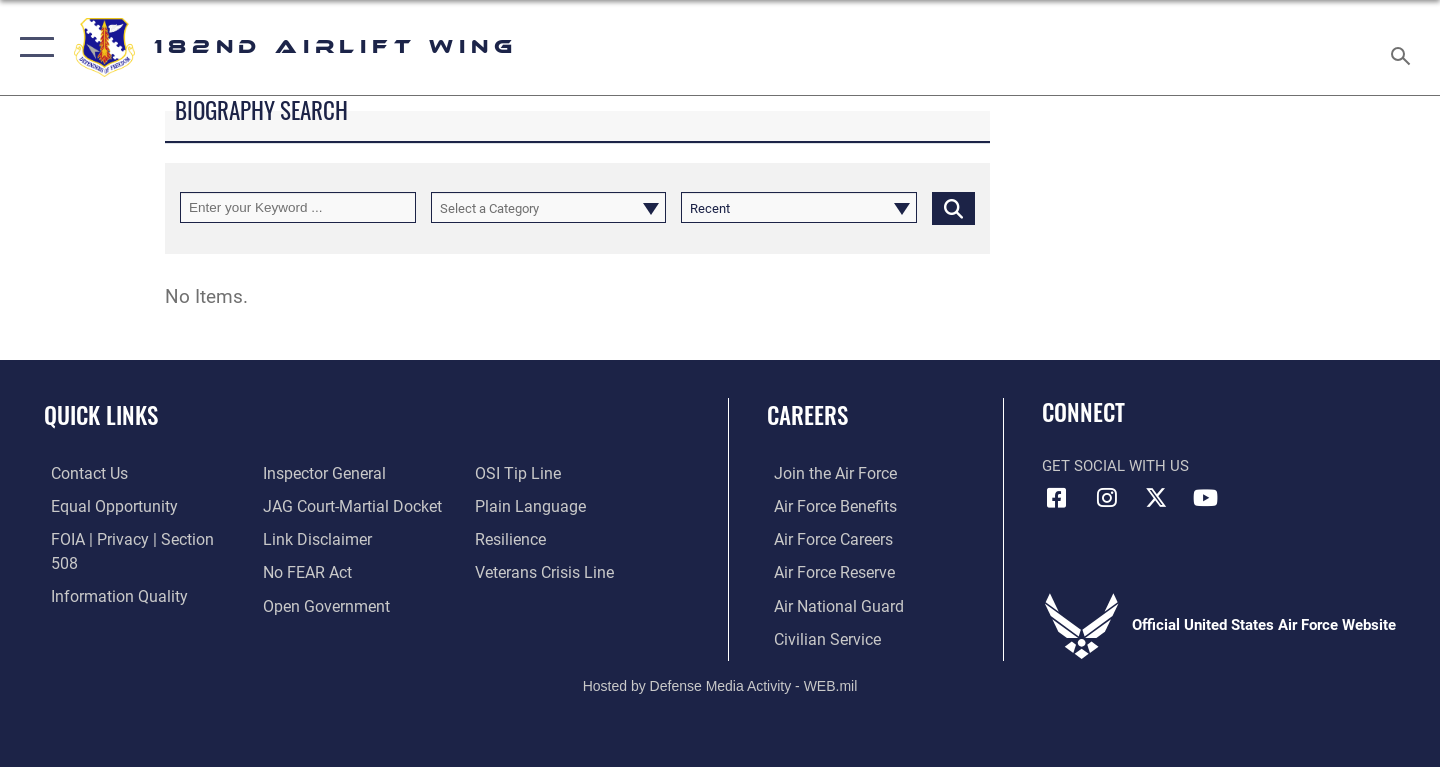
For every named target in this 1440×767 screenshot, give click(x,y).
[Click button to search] (953, 207)
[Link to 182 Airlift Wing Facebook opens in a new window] (1057, 498)
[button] (32, 47)
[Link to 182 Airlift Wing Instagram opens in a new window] (1107, 498)
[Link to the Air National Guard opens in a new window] (828, 604)
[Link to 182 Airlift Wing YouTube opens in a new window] (1205, 498)
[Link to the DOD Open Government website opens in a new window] (320, 571)
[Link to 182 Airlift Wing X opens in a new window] (1156, 498)
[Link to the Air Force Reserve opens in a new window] (826, 571)
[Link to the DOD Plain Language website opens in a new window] (527, 473)
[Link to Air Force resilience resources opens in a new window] (511, 506)
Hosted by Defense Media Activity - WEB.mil (720, 684)
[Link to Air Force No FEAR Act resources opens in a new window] (304, 539)
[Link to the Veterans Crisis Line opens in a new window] (544, 539)
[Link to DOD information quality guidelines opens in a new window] (108, 571)
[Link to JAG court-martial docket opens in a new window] (347, 473)
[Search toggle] (1403, 47)
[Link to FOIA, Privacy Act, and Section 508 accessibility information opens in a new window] (135, 539)
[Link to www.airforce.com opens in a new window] (826, 473)
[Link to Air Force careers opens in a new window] (825, 539)
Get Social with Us (1115, 466)
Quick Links (101, 415)
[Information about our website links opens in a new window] (313, 506)
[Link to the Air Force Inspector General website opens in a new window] (103, 604)
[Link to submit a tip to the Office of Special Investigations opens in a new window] (301, 604)
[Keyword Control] (298, 207)
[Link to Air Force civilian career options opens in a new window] (818, 637)
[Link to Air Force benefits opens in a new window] (826, 506)
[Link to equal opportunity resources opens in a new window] (103, 506)
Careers (807, 415)
